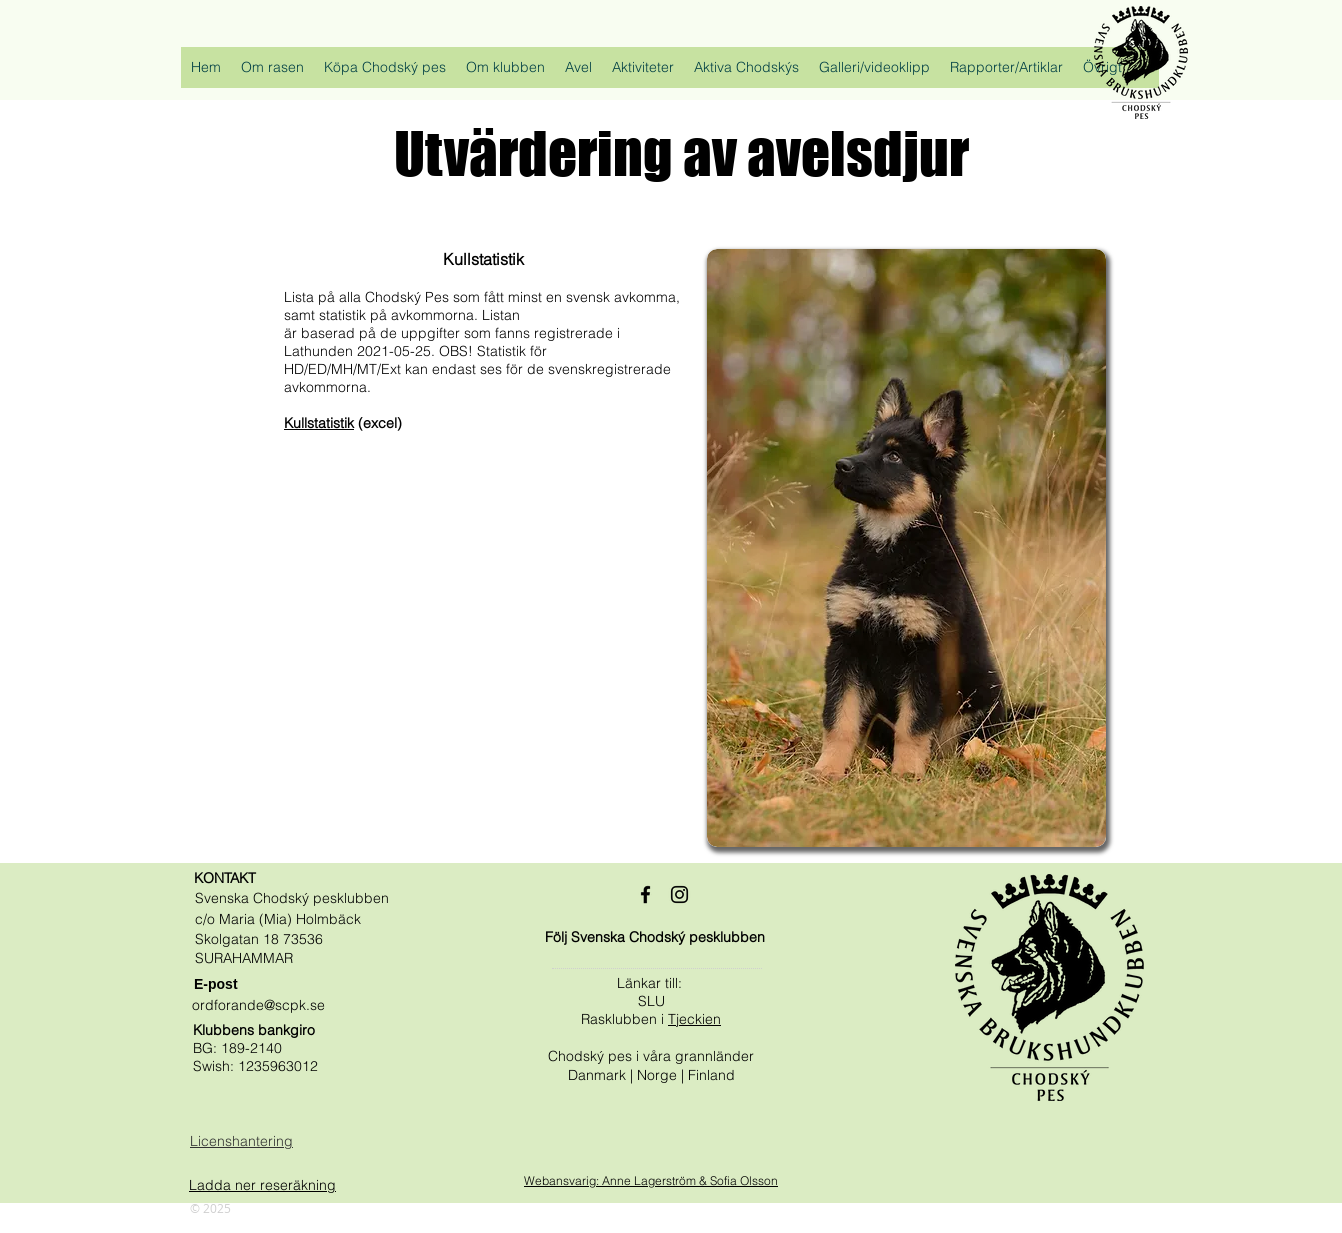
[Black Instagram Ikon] (679, 894)
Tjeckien (694, 1019)
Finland (711, 1075)
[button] (272, 73)
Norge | (662, 1075)
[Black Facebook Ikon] (645, 894)
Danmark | (602, 1075)
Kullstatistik (319, 423)
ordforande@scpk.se (258, 1005)
